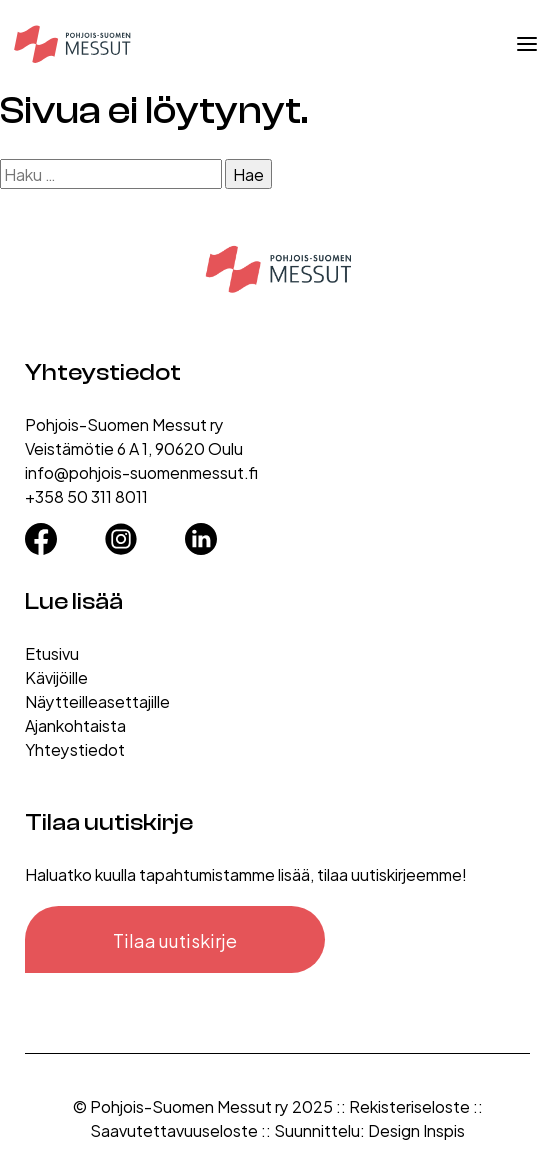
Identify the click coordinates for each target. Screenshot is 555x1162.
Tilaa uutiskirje (175, 939)
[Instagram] (121, 532)
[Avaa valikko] (527, 44)
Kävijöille (56, 676)
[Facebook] (41, 532)
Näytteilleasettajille (97, 700)
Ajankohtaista (75, 724)
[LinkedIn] (201, 532)
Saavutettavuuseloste (174, 1129)
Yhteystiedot (75, 748)
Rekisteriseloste (409, 1105)
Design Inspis (416, 1129)
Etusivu (52, 652)
